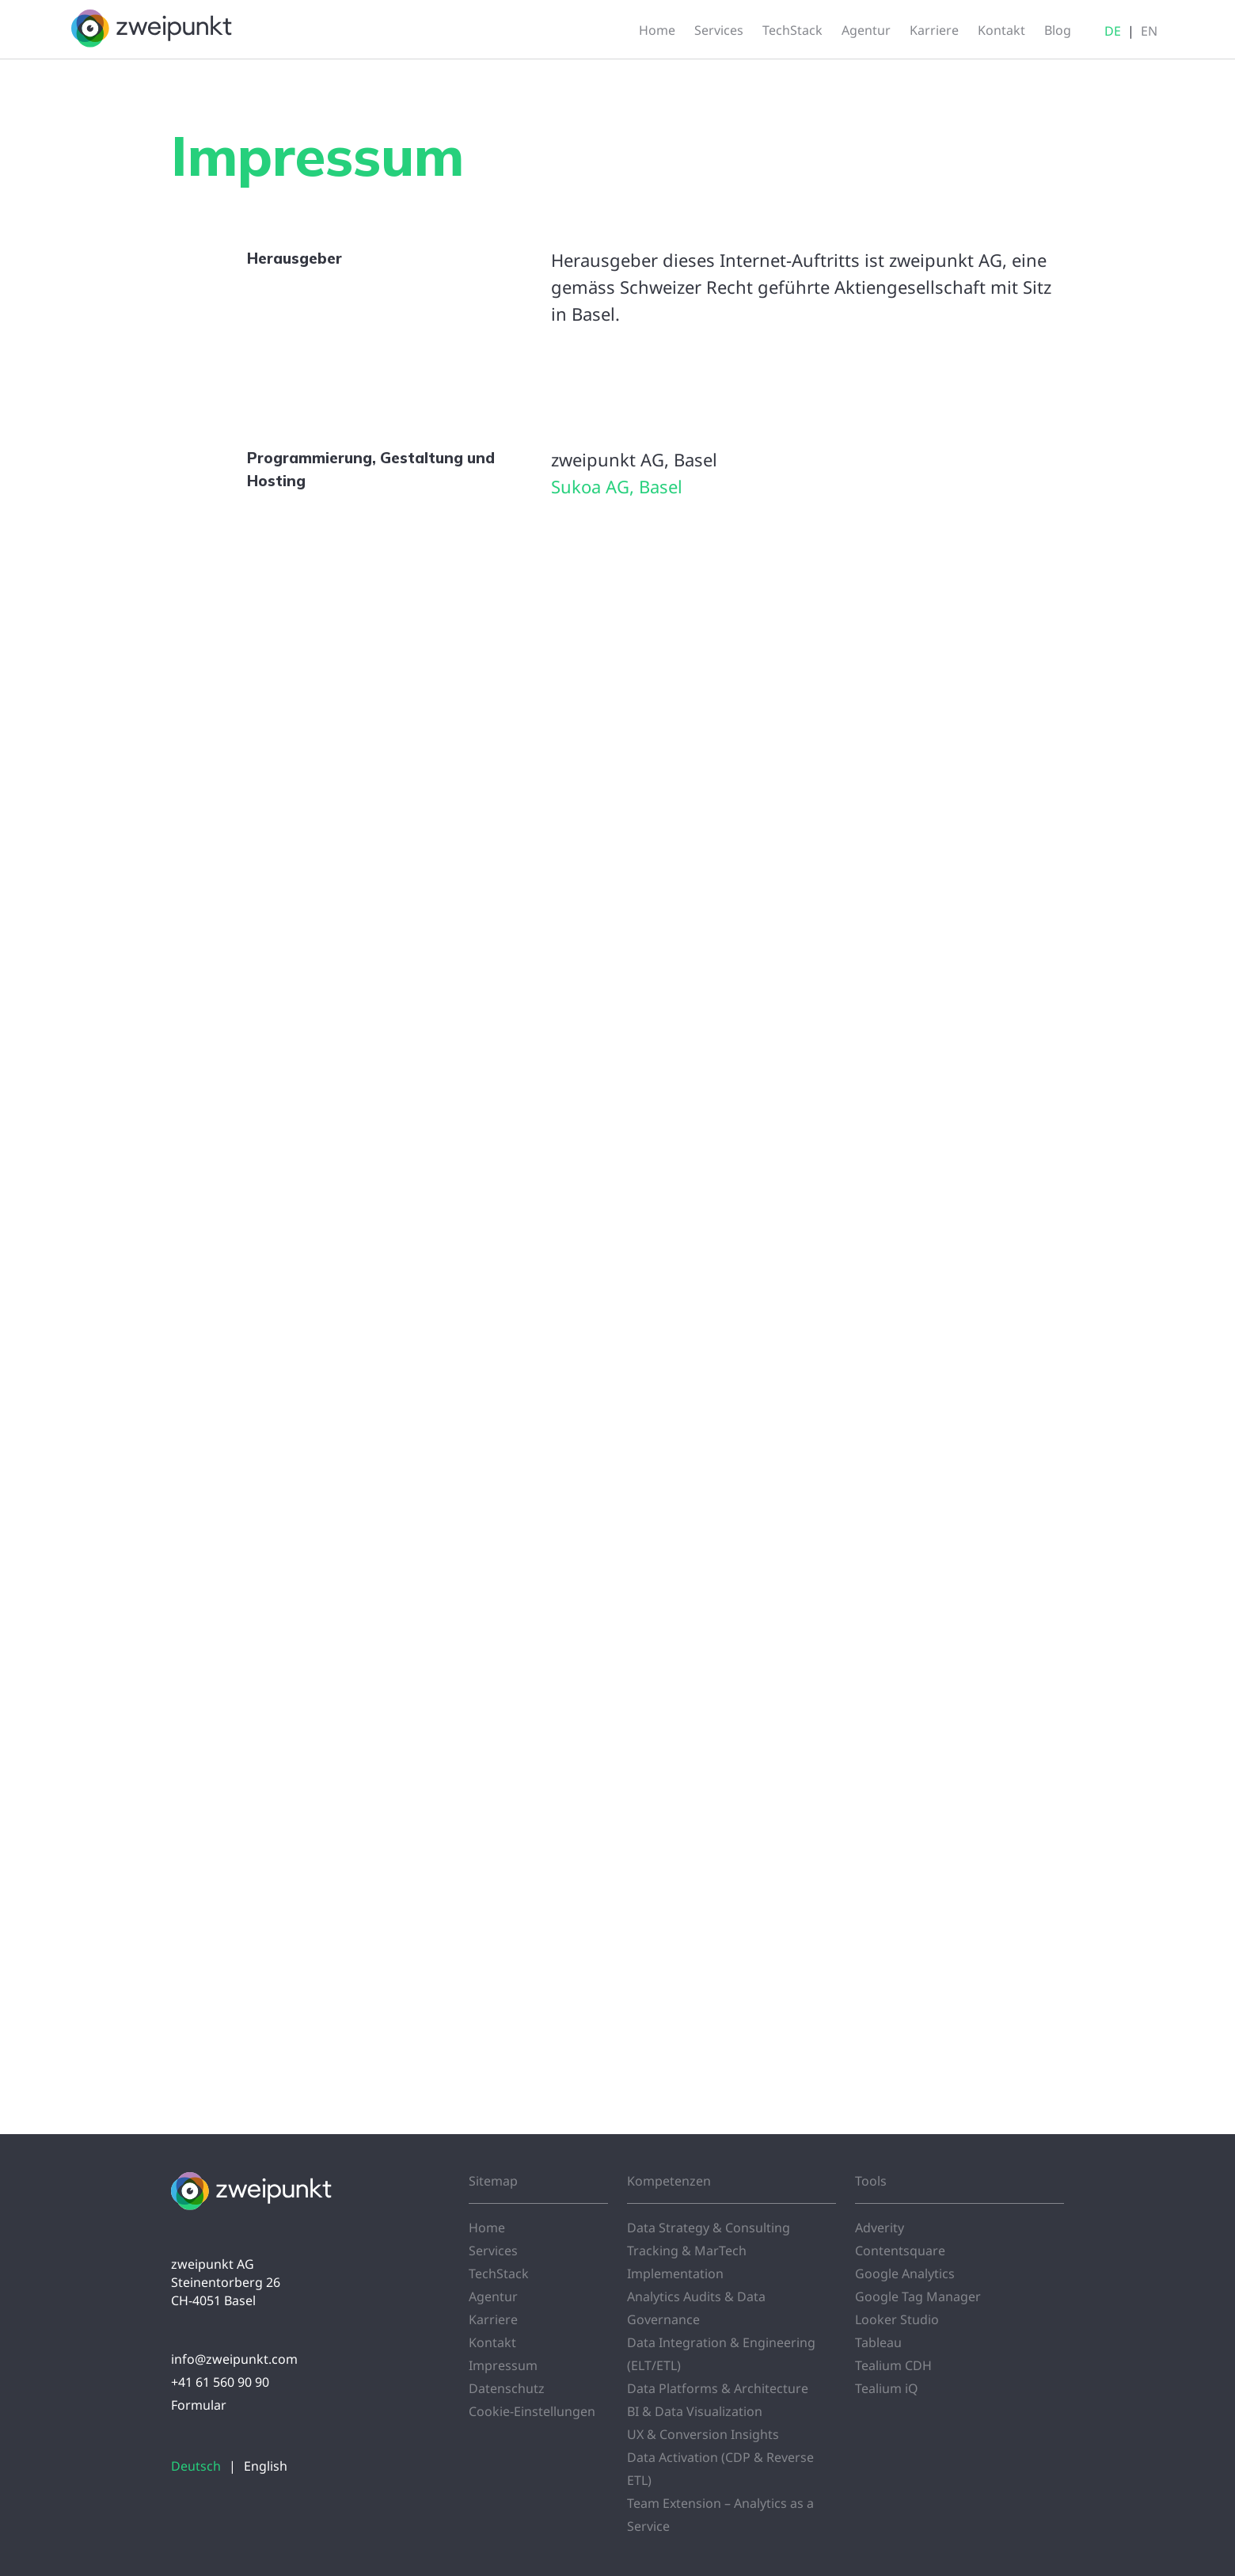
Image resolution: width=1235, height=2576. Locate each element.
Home (487, 2227)
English (265, 2466)
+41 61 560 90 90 (220, 2382)
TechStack (499, 2273)
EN (1149, 31)
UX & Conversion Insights (703, 2434)
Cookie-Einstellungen (532, 2411)
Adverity (879, 2227)
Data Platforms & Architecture (717, 2388)
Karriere (493, 2319)
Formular (198, 2405)
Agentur (493, 2296)
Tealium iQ (886, 2388)
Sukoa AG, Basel (616, 486)
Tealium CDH (893, 2365)
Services (493, 2250)
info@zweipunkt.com (234, 2359)
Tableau (878, 2342)
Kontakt (492, 2342)
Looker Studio (897, 2319)
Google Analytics (905, 2273)
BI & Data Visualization (694, 2411)
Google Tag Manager (918, 2296)
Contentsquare (900, 2250)
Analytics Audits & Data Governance (696, 2308)
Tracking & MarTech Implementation (687, 2262)
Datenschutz (507, 2388)
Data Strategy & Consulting (708, 2227)
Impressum (503, 2365)
